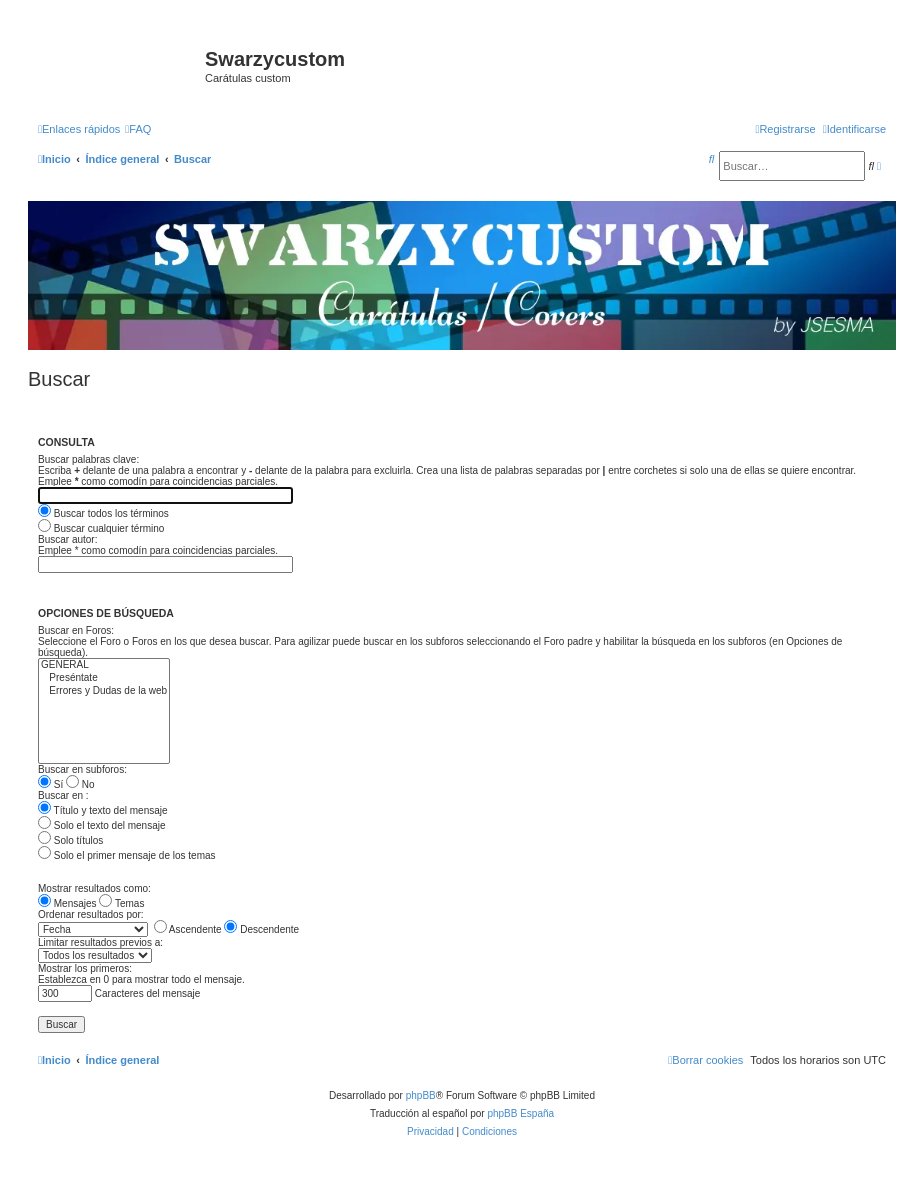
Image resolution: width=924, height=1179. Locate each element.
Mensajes (67, 903)
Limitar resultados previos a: (100, 942)
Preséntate (104, 678)
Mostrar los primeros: (85, 968)
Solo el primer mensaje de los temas (127, 855)
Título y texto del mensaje (103, 810)
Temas (121, 903)
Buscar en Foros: (76, 630)
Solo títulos (70, 840)
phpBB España (520, 1113)
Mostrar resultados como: (94, 888)
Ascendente (188, 929)
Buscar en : (63, 795)
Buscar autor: (67, 539)
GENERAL (104, 665)
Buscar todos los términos (103, 513)
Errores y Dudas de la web (104, 691)
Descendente (261, 929)
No (80, 784)
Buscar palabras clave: (88, 459)
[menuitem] (138, 129)
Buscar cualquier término (101, 528)
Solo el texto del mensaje (102, 825)
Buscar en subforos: (82, 769)
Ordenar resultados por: (91, 914)
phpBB (421, 1095)
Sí (50, 784)
